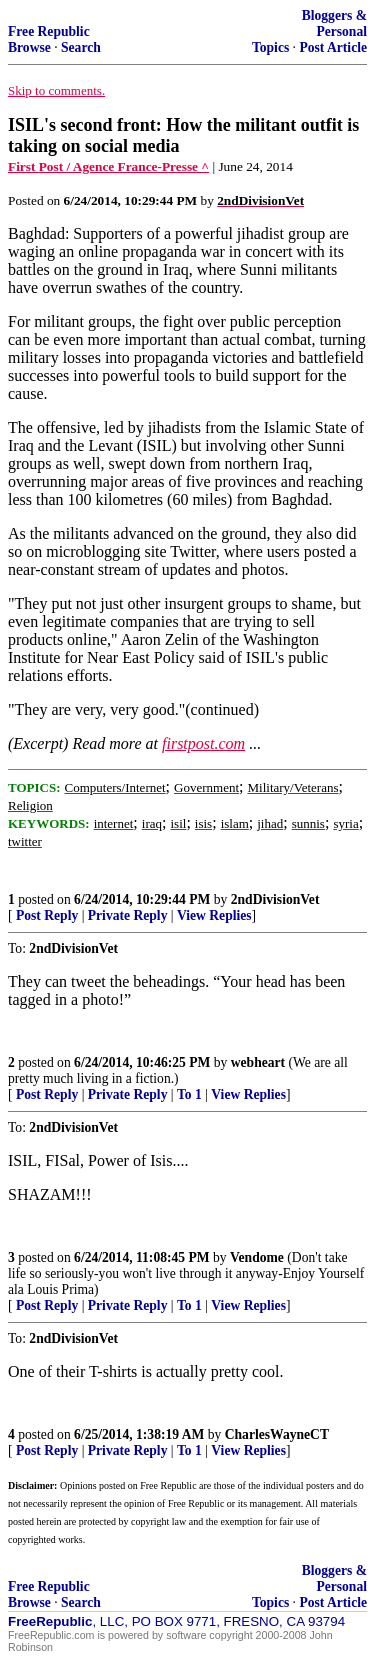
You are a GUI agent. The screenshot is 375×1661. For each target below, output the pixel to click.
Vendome (257, 1257)
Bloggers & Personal (334, 23)
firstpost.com (203, 743)
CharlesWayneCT (277, 1434)
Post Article (333, 47)
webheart (258, 1062)
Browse (29, 47)
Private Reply (128, 915)
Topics (270, 47)
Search (81, 47)
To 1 (189, 1094)
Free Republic (49, 31)
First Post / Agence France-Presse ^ (108, 166)
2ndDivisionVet (275, 899)
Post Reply (47, 915)
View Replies (214, 915)
